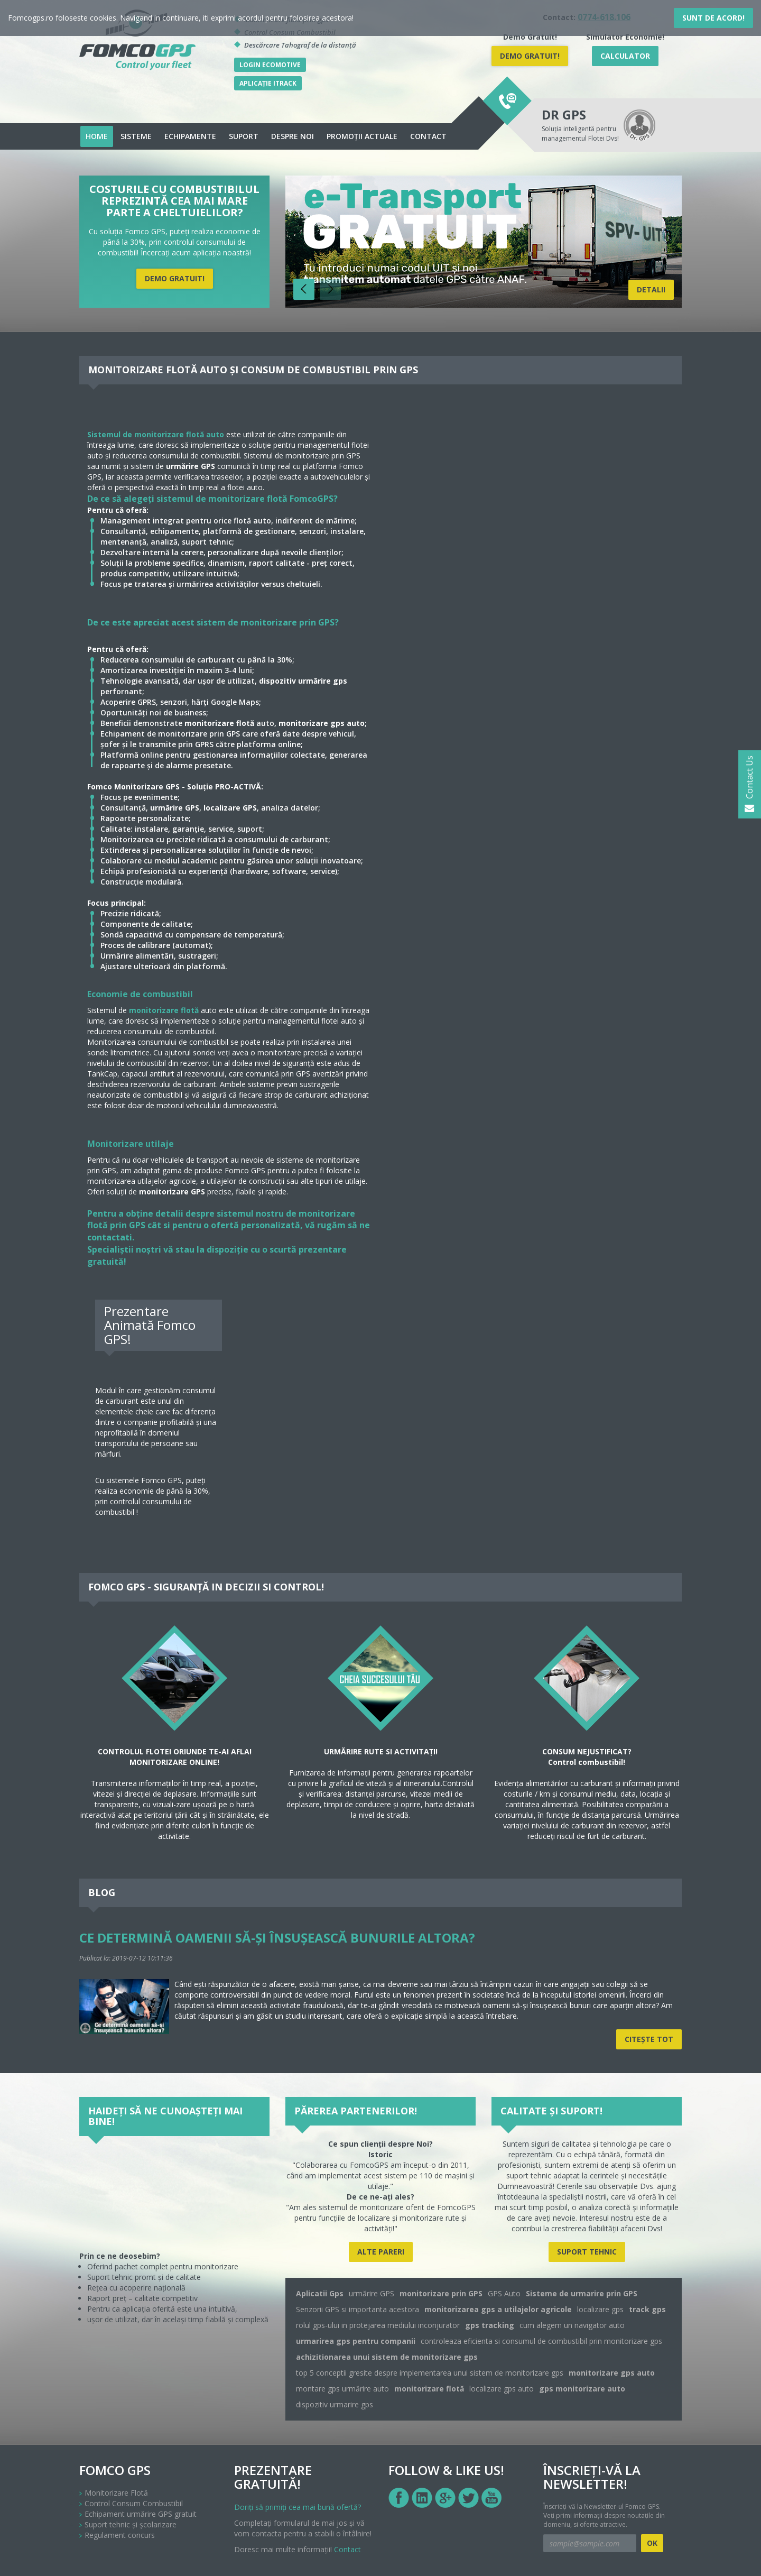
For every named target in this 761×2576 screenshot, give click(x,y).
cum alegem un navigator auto (572, 2325)
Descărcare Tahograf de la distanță (300, 45)
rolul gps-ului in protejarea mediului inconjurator (378, 2325)
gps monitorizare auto (582, 2389)
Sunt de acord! (713, 18)
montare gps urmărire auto (342, 2389)
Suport (243, 136)
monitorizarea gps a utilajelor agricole (498, 2309)
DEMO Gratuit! (530, 56)
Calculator (625, 56)
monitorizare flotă (164, 1010)
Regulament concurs (120, 2535)
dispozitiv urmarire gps (334, 2404)
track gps (647, 2309)
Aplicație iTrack (267, 83)
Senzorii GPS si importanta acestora (357, 2309)
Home (97, 136)
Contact (428, 136)
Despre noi (292, 136)
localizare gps (600, 2309)
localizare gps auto (501, 2389)
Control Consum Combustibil (134, 2503)
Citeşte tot (649, 2039)
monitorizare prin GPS (441, 2293)
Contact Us (749, 784)
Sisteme (136, 136)
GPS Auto (504, 2293)
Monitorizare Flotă (116, 2493)
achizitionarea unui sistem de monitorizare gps (387, 2357)
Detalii (651, 289)
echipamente (190, 136)
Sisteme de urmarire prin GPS (581, 2293)
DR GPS (564, 114)
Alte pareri (380, 2252)
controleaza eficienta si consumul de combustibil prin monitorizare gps (541, 2341)
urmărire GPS (371, 2293)
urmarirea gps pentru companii (355, 2341)
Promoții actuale (362, 136)
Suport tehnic (587, 2252)
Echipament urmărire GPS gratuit (141, 2514)
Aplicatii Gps (320, 2293)
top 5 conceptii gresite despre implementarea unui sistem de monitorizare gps (429, 2373)
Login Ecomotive (270, 64)
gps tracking (489, 2325)
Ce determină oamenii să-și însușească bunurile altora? (277, 1937)
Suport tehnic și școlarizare (131, 2524)
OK (652, 2543)
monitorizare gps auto (612, 2373)
